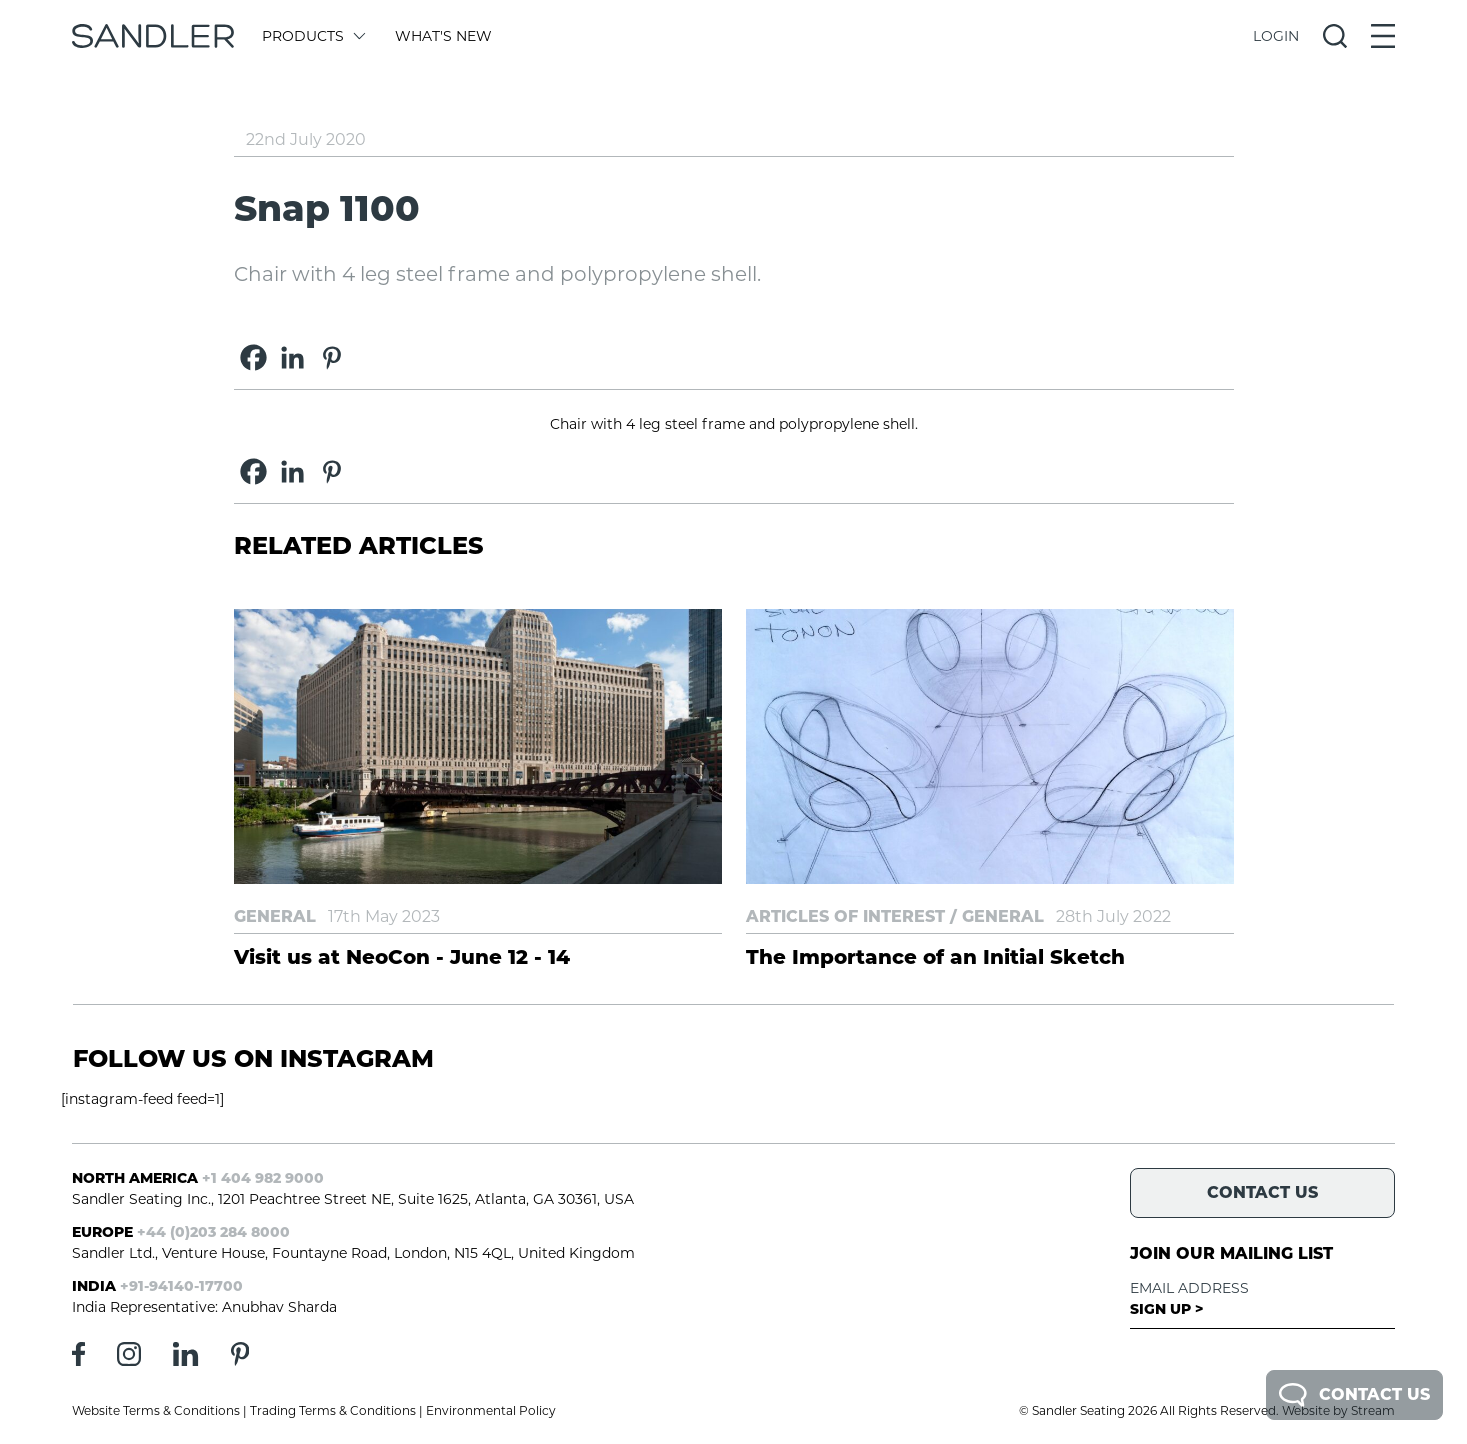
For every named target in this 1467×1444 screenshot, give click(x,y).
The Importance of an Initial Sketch (935, 957)
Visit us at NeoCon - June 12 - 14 (402, 957)
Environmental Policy (491, 1410)
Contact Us (1354, 1395)
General (275, 916)
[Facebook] (253, 357)
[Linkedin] (292, 357)
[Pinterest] (331, 357)
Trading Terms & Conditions (333, 1410)
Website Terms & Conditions (156, 1410)
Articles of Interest (845, 916)
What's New (443, 36)
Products (312, 36)
